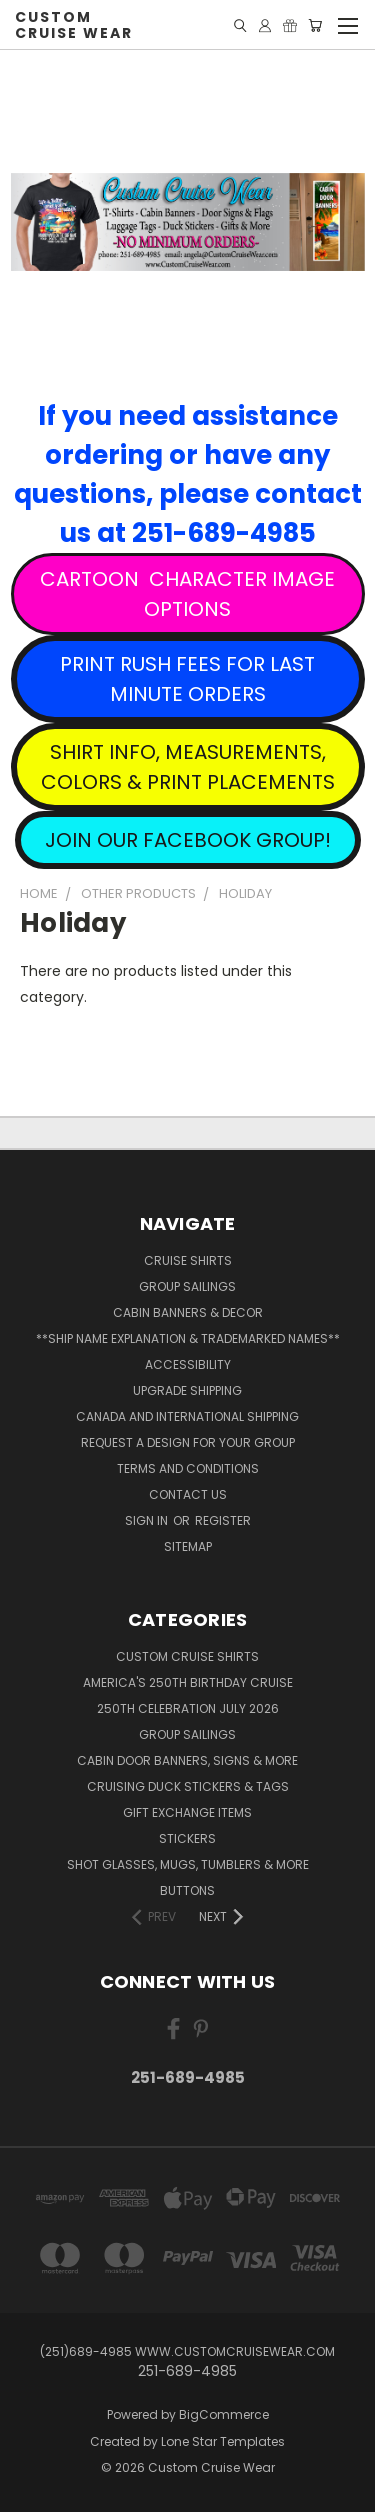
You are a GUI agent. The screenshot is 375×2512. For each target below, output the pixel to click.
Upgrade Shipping (187, 1390)
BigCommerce (224, 2414)
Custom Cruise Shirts (187, 1656)
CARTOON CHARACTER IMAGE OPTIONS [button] (187, 594)
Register (223, 1520)
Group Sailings (187, 1286)
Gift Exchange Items (187, 1812)
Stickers (187, 1838)
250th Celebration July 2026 (188, 1708)
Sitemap (188, 1546)
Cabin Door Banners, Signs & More (187, 1760)
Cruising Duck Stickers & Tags (188, 1786)
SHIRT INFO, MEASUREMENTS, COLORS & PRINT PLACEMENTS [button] (188, 767)
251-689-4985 (188, 2077)
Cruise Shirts (188, 1260)
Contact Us (188, 1494)
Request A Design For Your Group (188, 1442)
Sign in (148, 1520)
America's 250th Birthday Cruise (188, 1682)
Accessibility (188, 1364)
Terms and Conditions (188, 1468)
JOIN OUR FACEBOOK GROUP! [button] (188, 840)
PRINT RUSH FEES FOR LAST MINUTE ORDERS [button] (187, 679)
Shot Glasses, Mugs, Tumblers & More (188, 1864)
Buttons (187, 1890)
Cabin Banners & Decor (188, 1312)
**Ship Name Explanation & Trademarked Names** (188, 1338)
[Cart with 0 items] (315, 25)
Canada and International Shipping (187, 1416)
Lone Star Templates (223, 2441)
